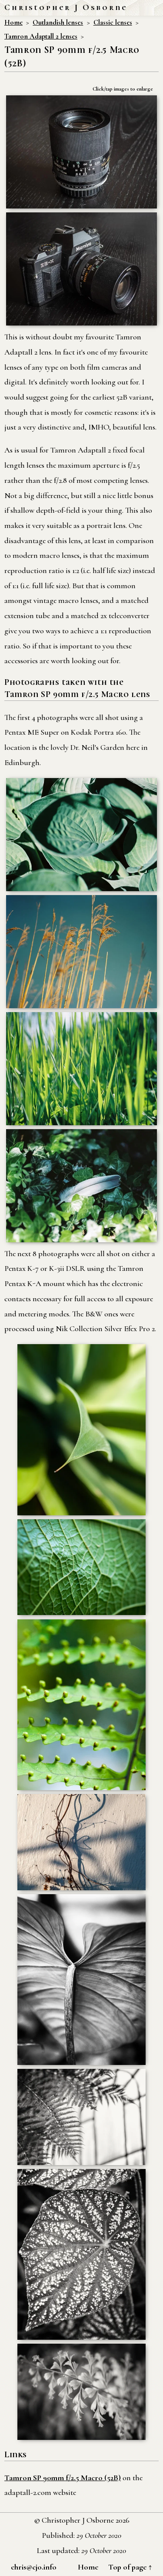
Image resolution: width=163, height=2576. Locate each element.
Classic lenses (112, 22)
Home (13, 22)
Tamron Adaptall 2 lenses (40, 36)
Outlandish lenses (58, 22)
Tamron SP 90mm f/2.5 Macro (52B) (62, 2477)
